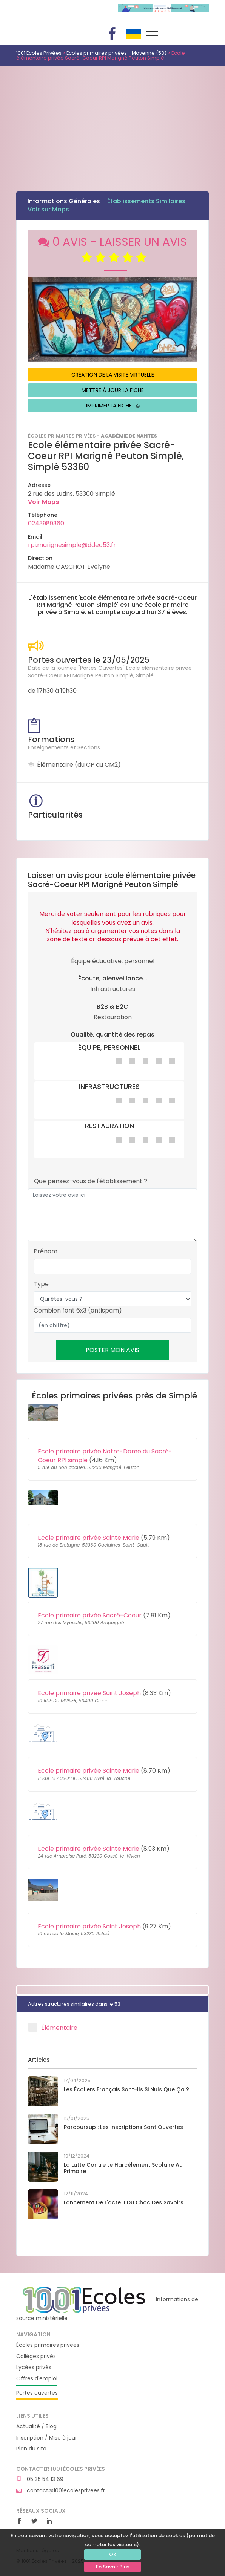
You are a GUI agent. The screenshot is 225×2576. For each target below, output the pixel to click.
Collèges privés (36, 2356)
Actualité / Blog (36, 2426)
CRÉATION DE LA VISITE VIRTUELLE (112, 375)
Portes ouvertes (37, 2393)
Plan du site (31, 2448)
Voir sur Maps (48, 209)
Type (41, 1284)
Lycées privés (33, 2367)
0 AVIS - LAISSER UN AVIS (112, 250)
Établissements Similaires (146, 201)
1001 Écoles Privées (61, 14)
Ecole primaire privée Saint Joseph (89, 1693)
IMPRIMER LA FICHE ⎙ (112, 406)
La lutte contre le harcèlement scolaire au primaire (123, 2168)
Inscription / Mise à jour (46, 2437)
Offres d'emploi (36, 2378)
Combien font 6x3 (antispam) (78, 1310)
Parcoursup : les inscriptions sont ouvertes (123, 2127)
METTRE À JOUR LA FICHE (113, 390)
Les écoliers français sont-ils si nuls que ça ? (126, 2089)
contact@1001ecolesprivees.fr (60, 2490)
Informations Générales (64, 201)
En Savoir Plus (112, 2566)
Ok (112, 2554)
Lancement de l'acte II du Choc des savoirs (123, 2202)
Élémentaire (59, 2027)
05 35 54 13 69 (39, 2479)
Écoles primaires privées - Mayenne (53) (116, 53)
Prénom (45, 1251)
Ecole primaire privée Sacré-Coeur (90, 1615)
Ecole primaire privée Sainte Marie (88, 1537)
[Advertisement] (112, 122)
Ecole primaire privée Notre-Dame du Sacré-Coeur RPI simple (105, 1455)
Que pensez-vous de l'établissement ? (90, 1181)
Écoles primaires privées (47, 2345)
